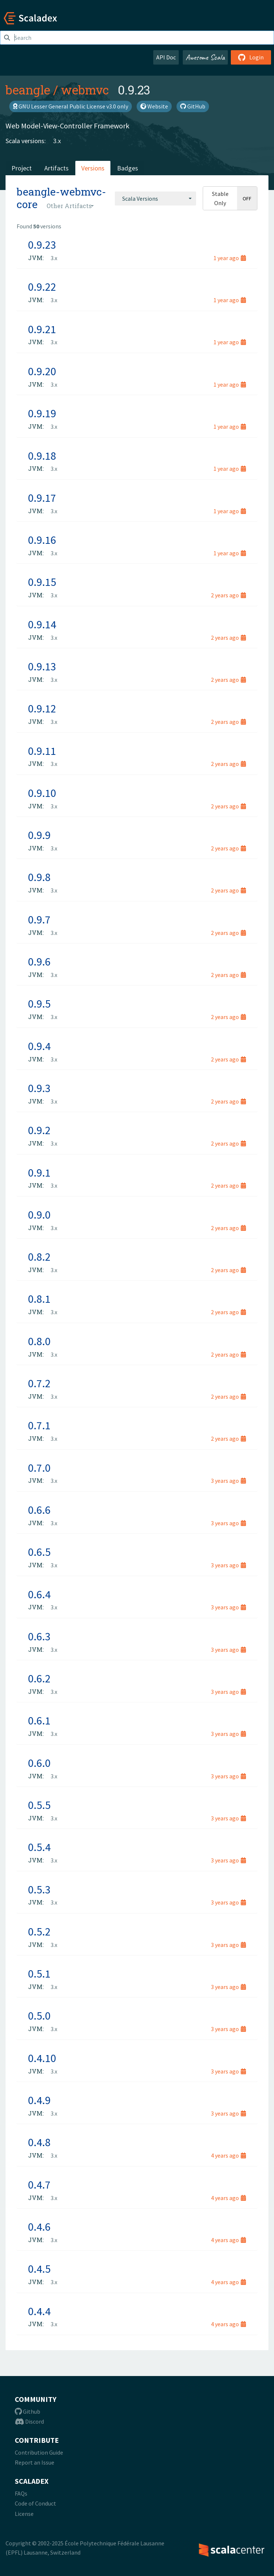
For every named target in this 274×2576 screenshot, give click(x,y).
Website (154, 106)
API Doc (166, 57)
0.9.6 (39, 961)
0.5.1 (39, 1973)
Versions (93, 168)
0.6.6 (39, 1510)
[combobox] (155, 198)
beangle (28, 90)
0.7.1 (39, 1425)
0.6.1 (39, 1720)
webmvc (85, 90)
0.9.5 (39, 1004)
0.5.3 (39, 1889)
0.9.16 (42, 540)
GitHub (192, 106)
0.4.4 (39, 2311)
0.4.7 (39, 2185)
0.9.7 (39, 919)
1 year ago (229, 258)
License (24, 2513)
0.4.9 (39, 2100)
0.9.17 (42, 498)
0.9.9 (39, 835)
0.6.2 (39, 1678)
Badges (127, 168)
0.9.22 (42, 287)
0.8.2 (39, 1257)
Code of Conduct (35, 2503)
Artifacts (56, 168)
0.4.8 (39, 2142)
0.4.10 (42, 2058)
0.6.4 (39, 1594)
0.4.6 (39, 2227)
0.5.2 (39, 1931)
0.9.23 (42, 245)
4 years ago (228, 2155)
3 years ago (228, 1480)
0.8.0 (39, 1341)
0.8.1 (39, 1299)
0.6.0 (39, 1763)
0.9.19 (42, 413)
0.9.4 (39, 1046)
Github (27, 2411)
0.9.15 (42, 582)
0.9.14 (42, 624)
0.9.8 (39, 877)
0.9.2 (39, 1130)
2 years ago (228, 595)
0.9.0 (39, 1215)
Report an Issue (34, 2462)
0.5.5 (39, 1805)
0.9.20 (42, 371)
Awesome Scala (205, 57)
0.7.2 (39, 1383)
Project (21, 168)
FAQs (21, 2493)
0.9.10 (42, 793)
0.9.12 (42, 708)
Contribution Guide (39, 2452)
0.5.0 (39, 2016)
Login (251, 57)
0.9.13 (42, 666)
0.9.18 (42, 456)
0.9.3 (39, 1088)
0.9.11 (42, 751)
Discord (29, 2421)
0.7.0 (39, 1468)
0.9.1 (39, 1173)
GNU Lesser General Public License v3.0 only (70, 106)
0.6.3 (39, 1636)
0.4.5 (39, 2269)
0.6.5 (39, 1552)
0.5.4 (39, 1847)
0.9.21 (42, 329)
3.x (57, 141)
